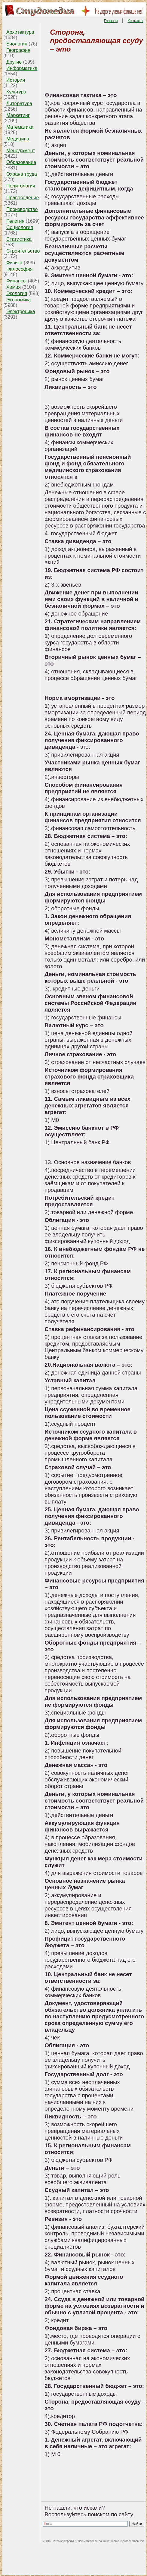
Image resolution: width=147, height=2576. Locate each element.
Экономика (18, 299)
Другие (14, 62)
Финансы (16, 280)
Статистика (19, 239)
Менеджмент (20, 150)
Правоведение (22, 197)
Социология (19, 227)
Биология (16, 43)
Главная (111, 21)
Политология (20, 185)
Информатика (21, 68)
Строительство (23, 251)
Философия (19, 269)
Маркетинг (18, 115)
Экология (16, 293)
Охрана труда (21, 174)
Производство (22, 209)
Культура (16, 91)
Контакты (135, 21)
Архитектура (20, 32)
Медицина (17, 138)
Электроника (20, 311)
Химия (13, 287)
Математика (19, 127)
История (15, 80)
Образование (21, 162)
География (18, 50)
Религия (15, 221)
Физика (14, 262)
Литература (19, 103)
